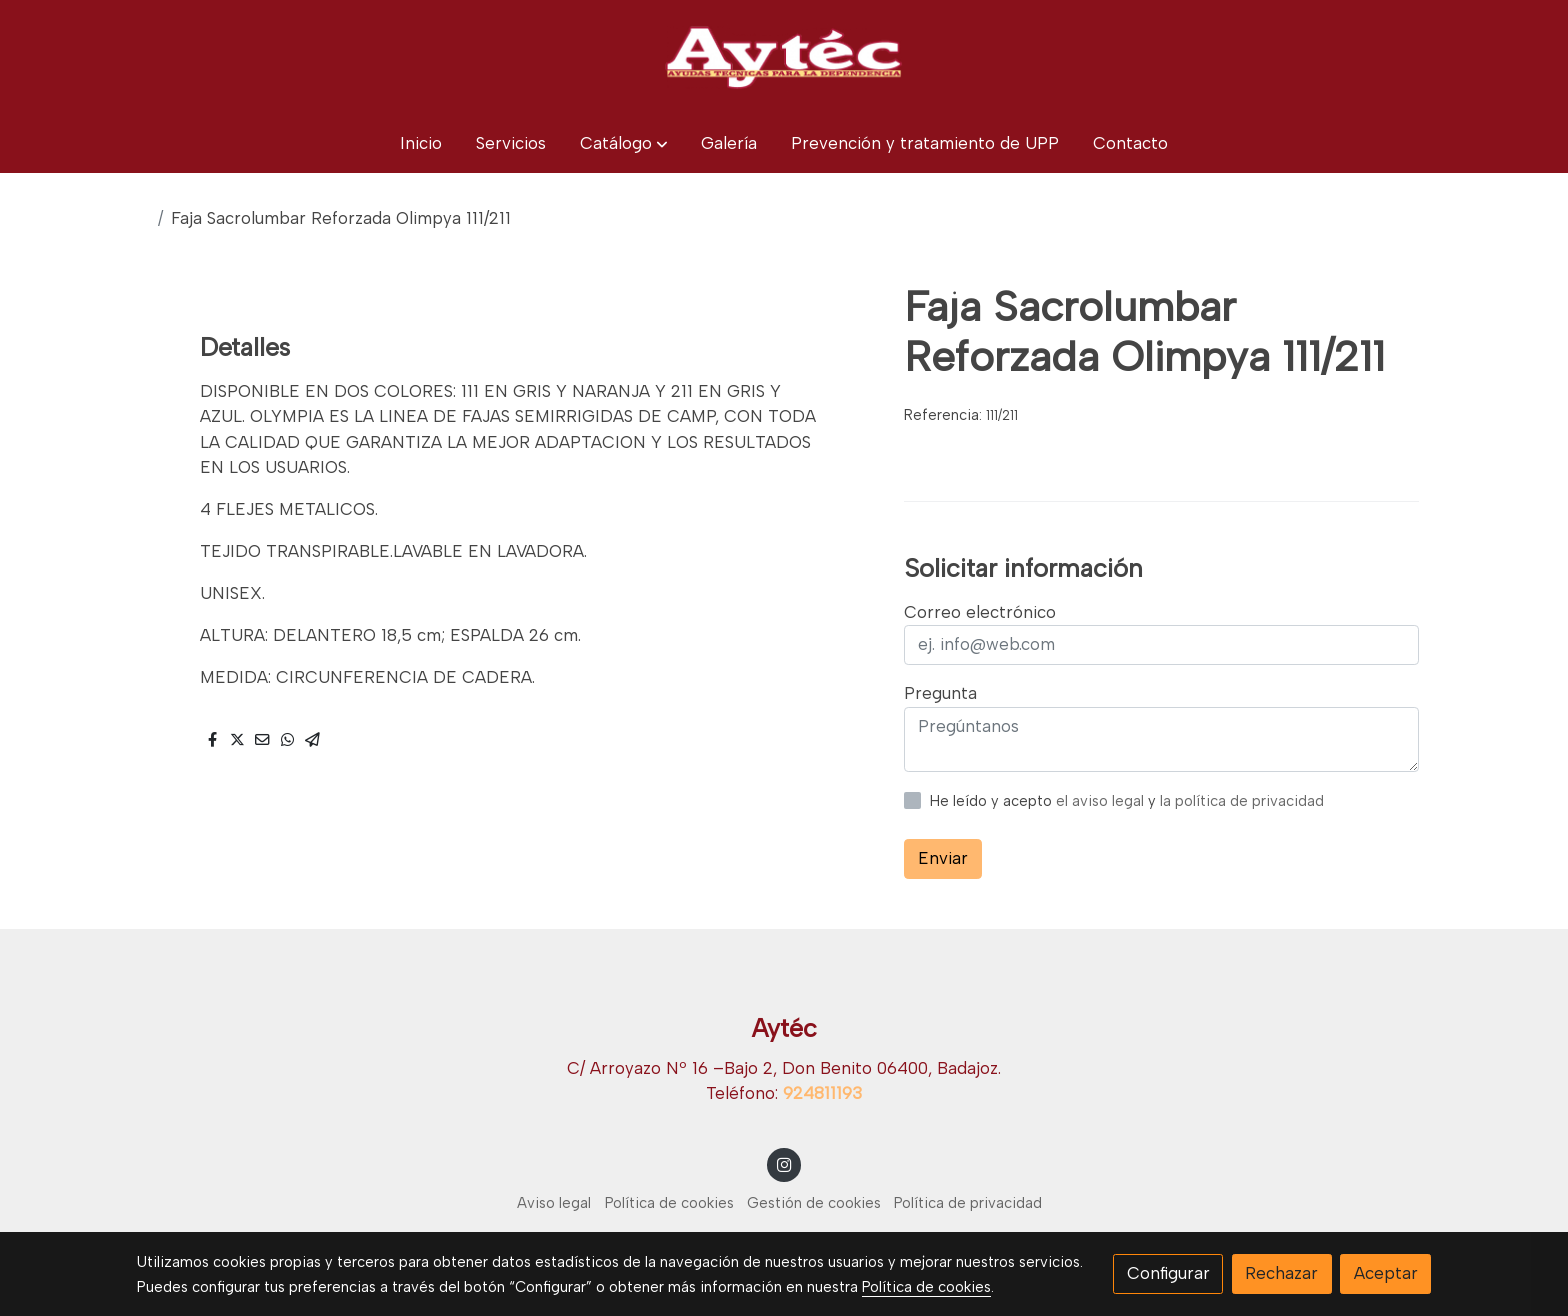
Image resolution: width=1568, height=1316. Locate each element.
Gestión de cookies (814, 1203)
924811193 (822, 1093)
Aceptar (1386, 1273)
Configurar (1168, 1273)
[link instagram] (784, 1163)
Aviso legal (554, 1203)
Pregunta (940, 693)
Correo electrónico (980, 612)
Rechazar (1281, 1273)
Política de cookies (669, 1203)
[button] (624, 143)
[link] (784, 57)
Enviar (943, 858)
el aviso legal (1102, 801)
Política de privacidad (968, 1203)
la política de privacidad (1242, 801)
